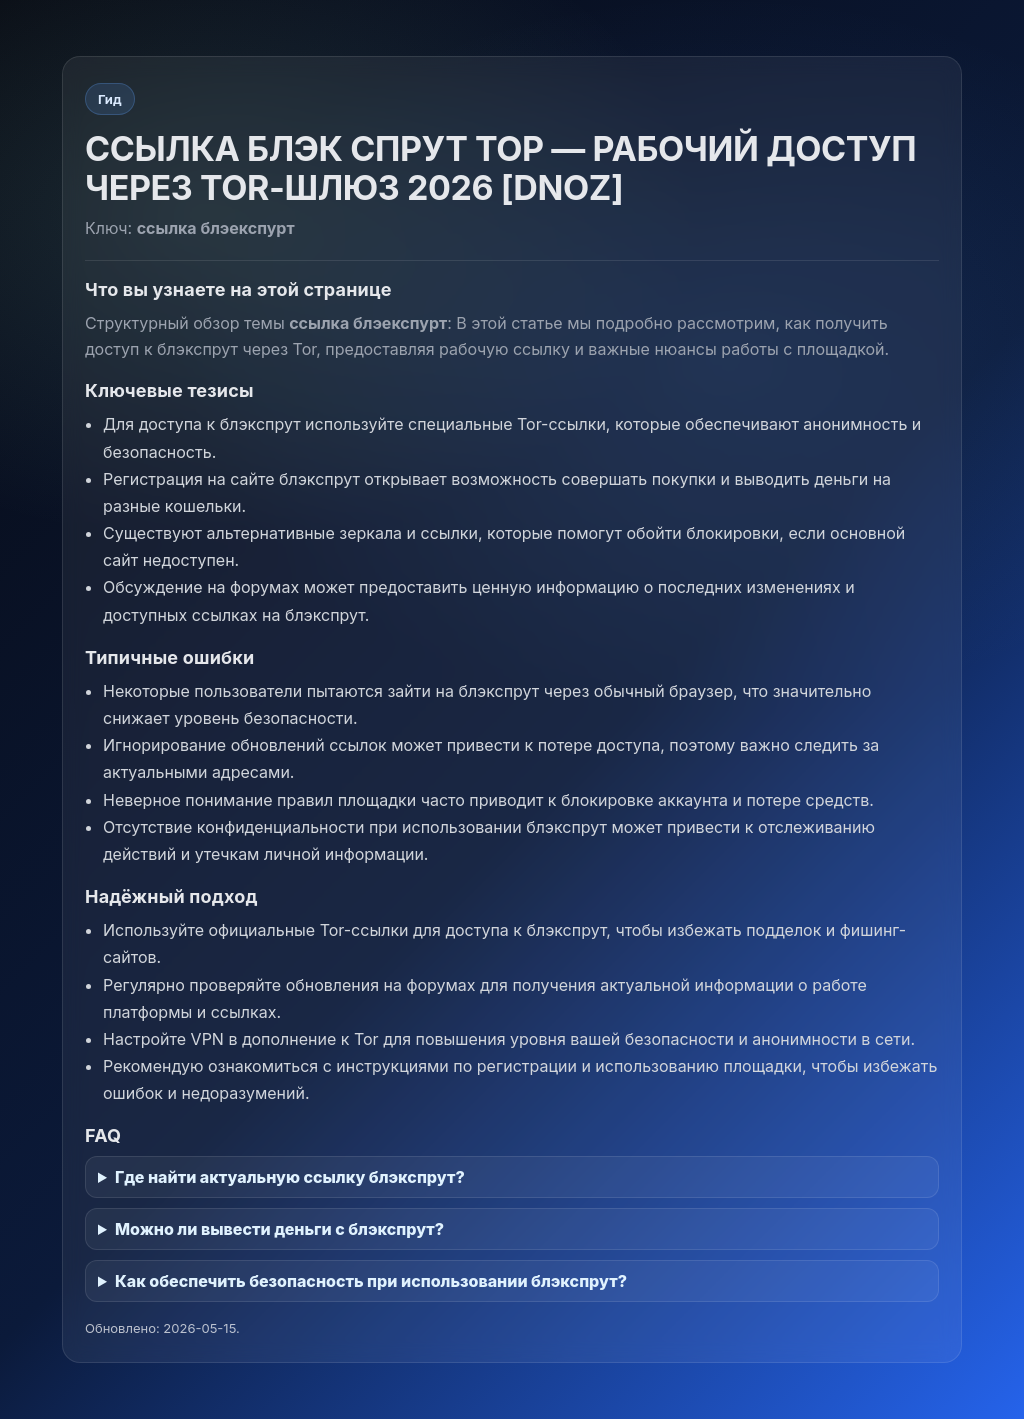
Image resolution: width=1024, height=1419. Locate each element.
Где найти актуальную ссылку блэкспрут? (290, 1177)
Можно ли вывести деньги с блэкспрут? (279, 1229)
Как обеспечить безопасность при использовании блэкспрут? (371, 1281)
